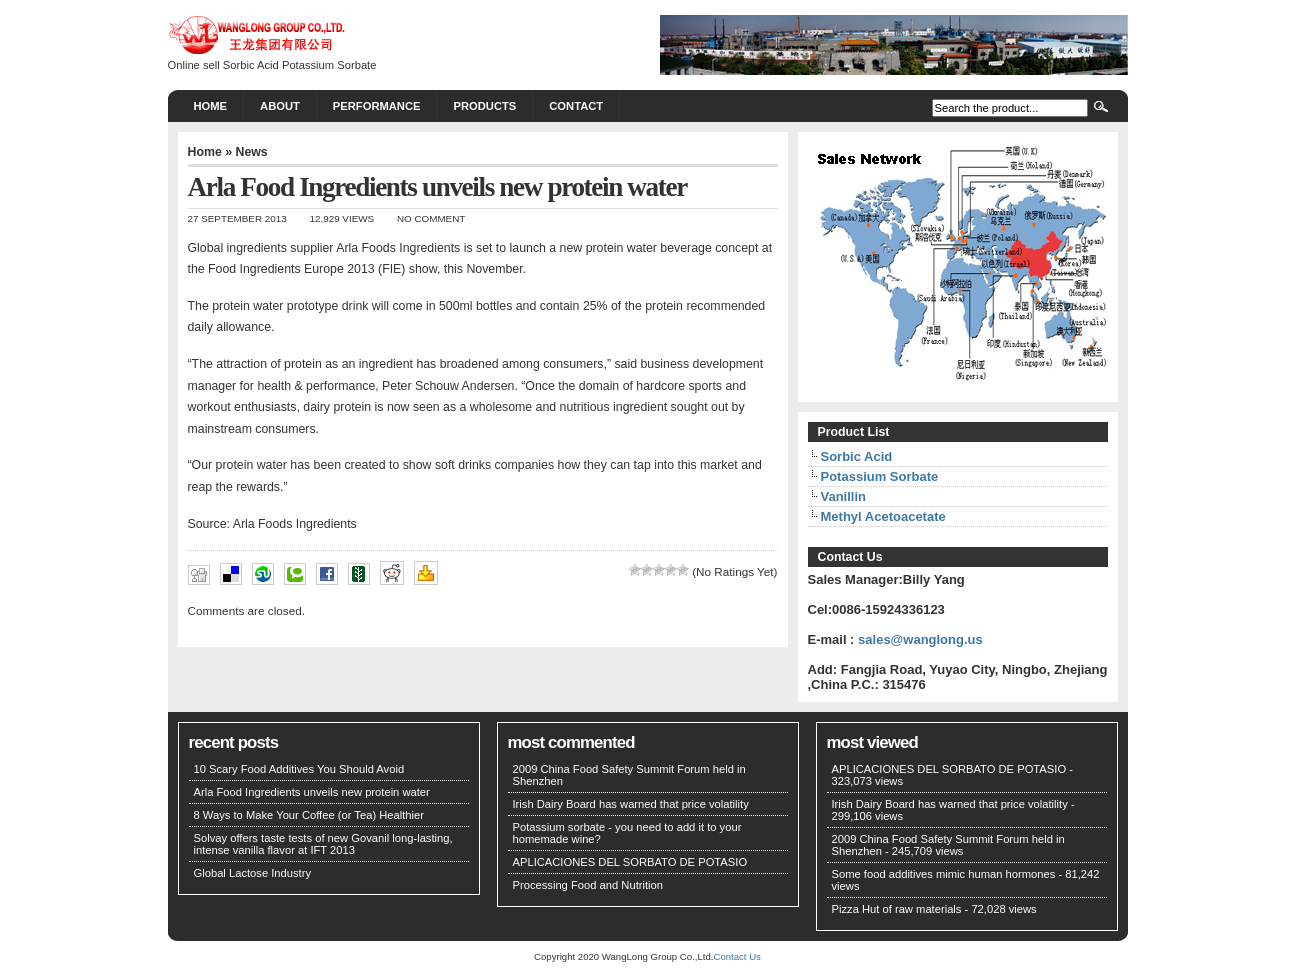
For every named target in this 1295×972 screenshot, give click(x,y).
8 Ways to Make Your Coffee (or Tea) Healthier (309, 815)
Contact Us (736, 956)
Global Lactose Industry (253, 873)
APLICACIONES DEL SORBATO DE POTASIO (630, 862)
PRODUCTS (484, 106)
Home (211, 106)
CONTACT (576, 106)
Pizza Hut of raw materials (897, 909)
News (251, 152)
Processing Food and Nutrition (588, 885)
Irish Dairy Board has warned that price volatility (631, 804)
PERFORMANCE (377, 106)
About (280, 106)
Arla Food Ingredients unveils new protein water (312, 792)
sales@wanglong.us (920, 639)
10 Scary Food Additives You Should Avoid (299, 769)
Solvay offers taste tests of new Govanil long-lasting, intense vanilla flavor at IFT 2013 (323, 844)
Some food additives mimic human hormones (944, 874)
